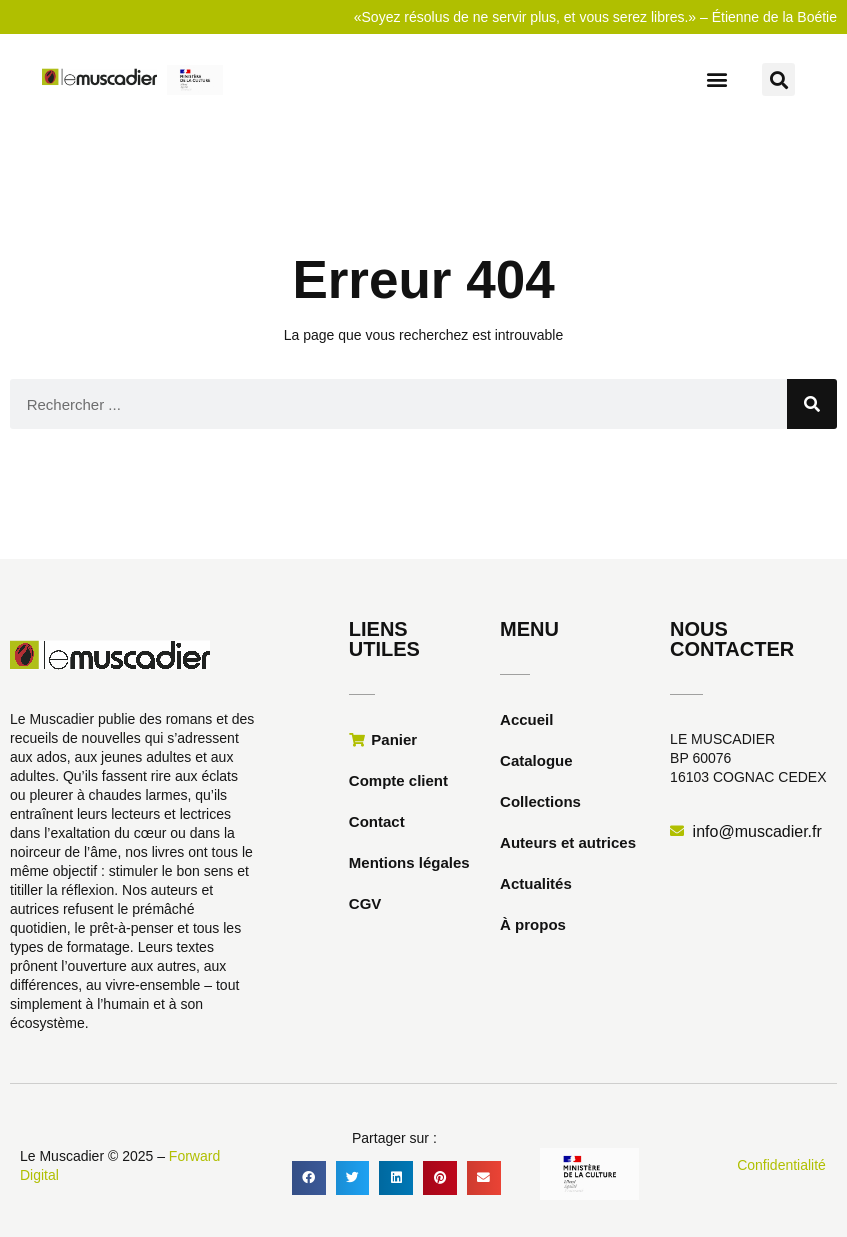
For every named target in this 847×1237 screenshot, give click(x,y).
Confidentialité (781, 1165)
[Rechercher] (812, 404)
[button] (716, 78)
